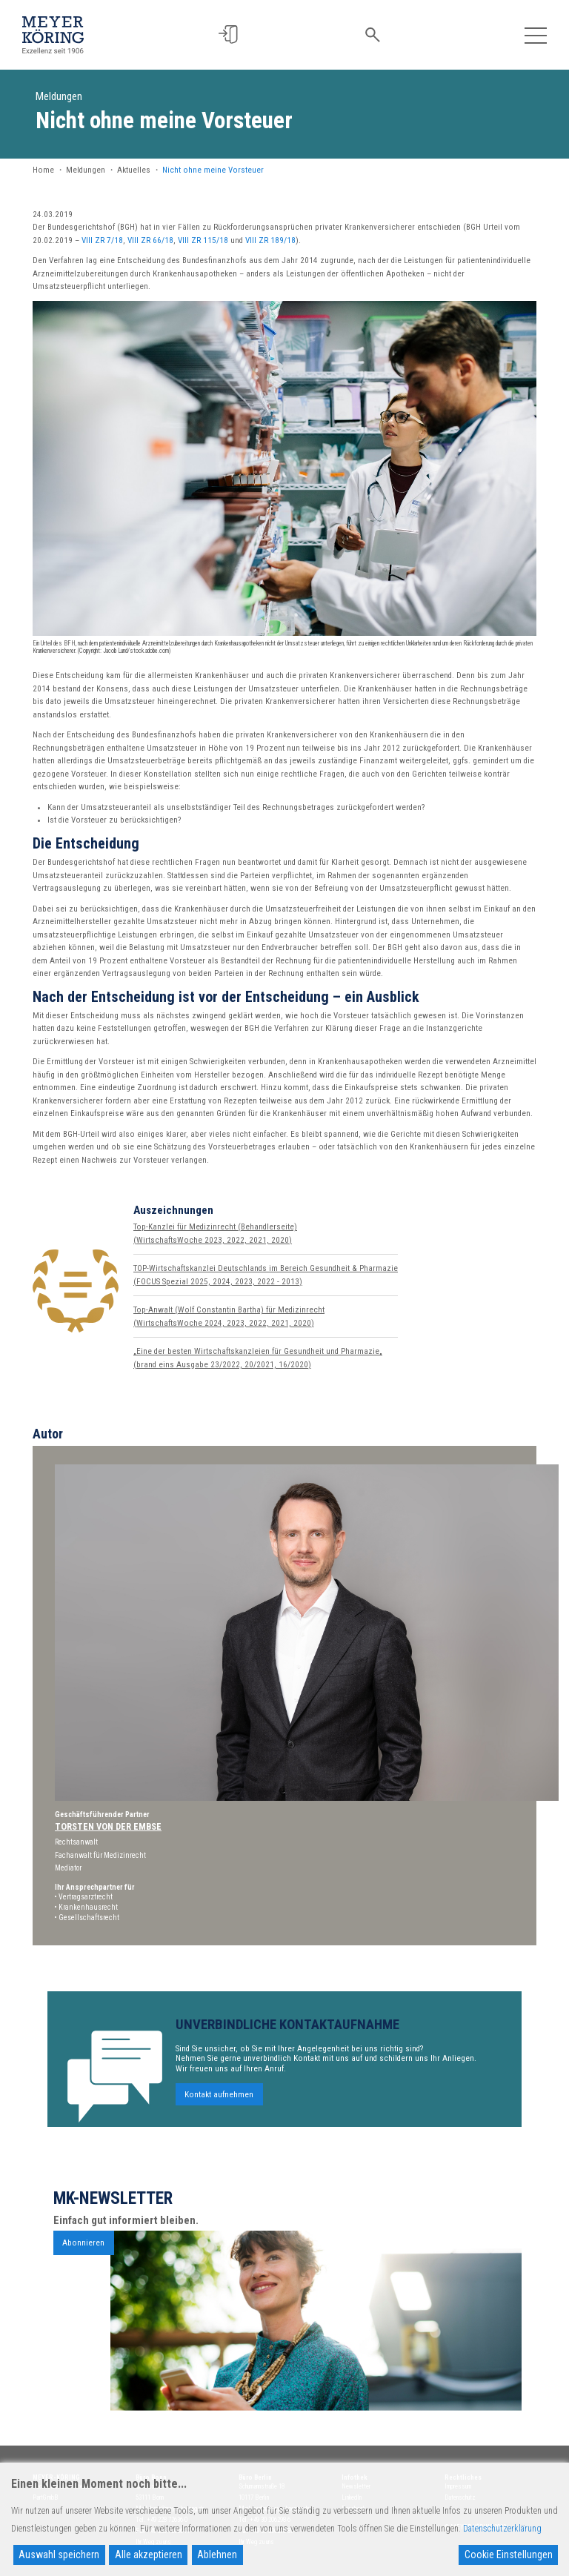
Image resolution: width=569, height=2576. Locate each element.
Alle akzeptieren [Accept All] (148, 2554)
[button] (231, 34)
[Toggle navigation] (535, 34)
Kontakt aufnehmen (218, 2109)
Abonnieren (83, 2257)
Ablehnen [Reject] (217, 2554)
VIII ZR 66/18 (150, 240)
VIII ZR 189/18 (270, 240)
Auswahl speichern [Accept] (59, 2554)
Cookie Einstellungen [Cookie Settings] (509, 2554)
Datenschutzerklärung (502, 2528)
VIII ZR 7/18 (102, 240)
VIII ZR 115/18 (203, 240)
